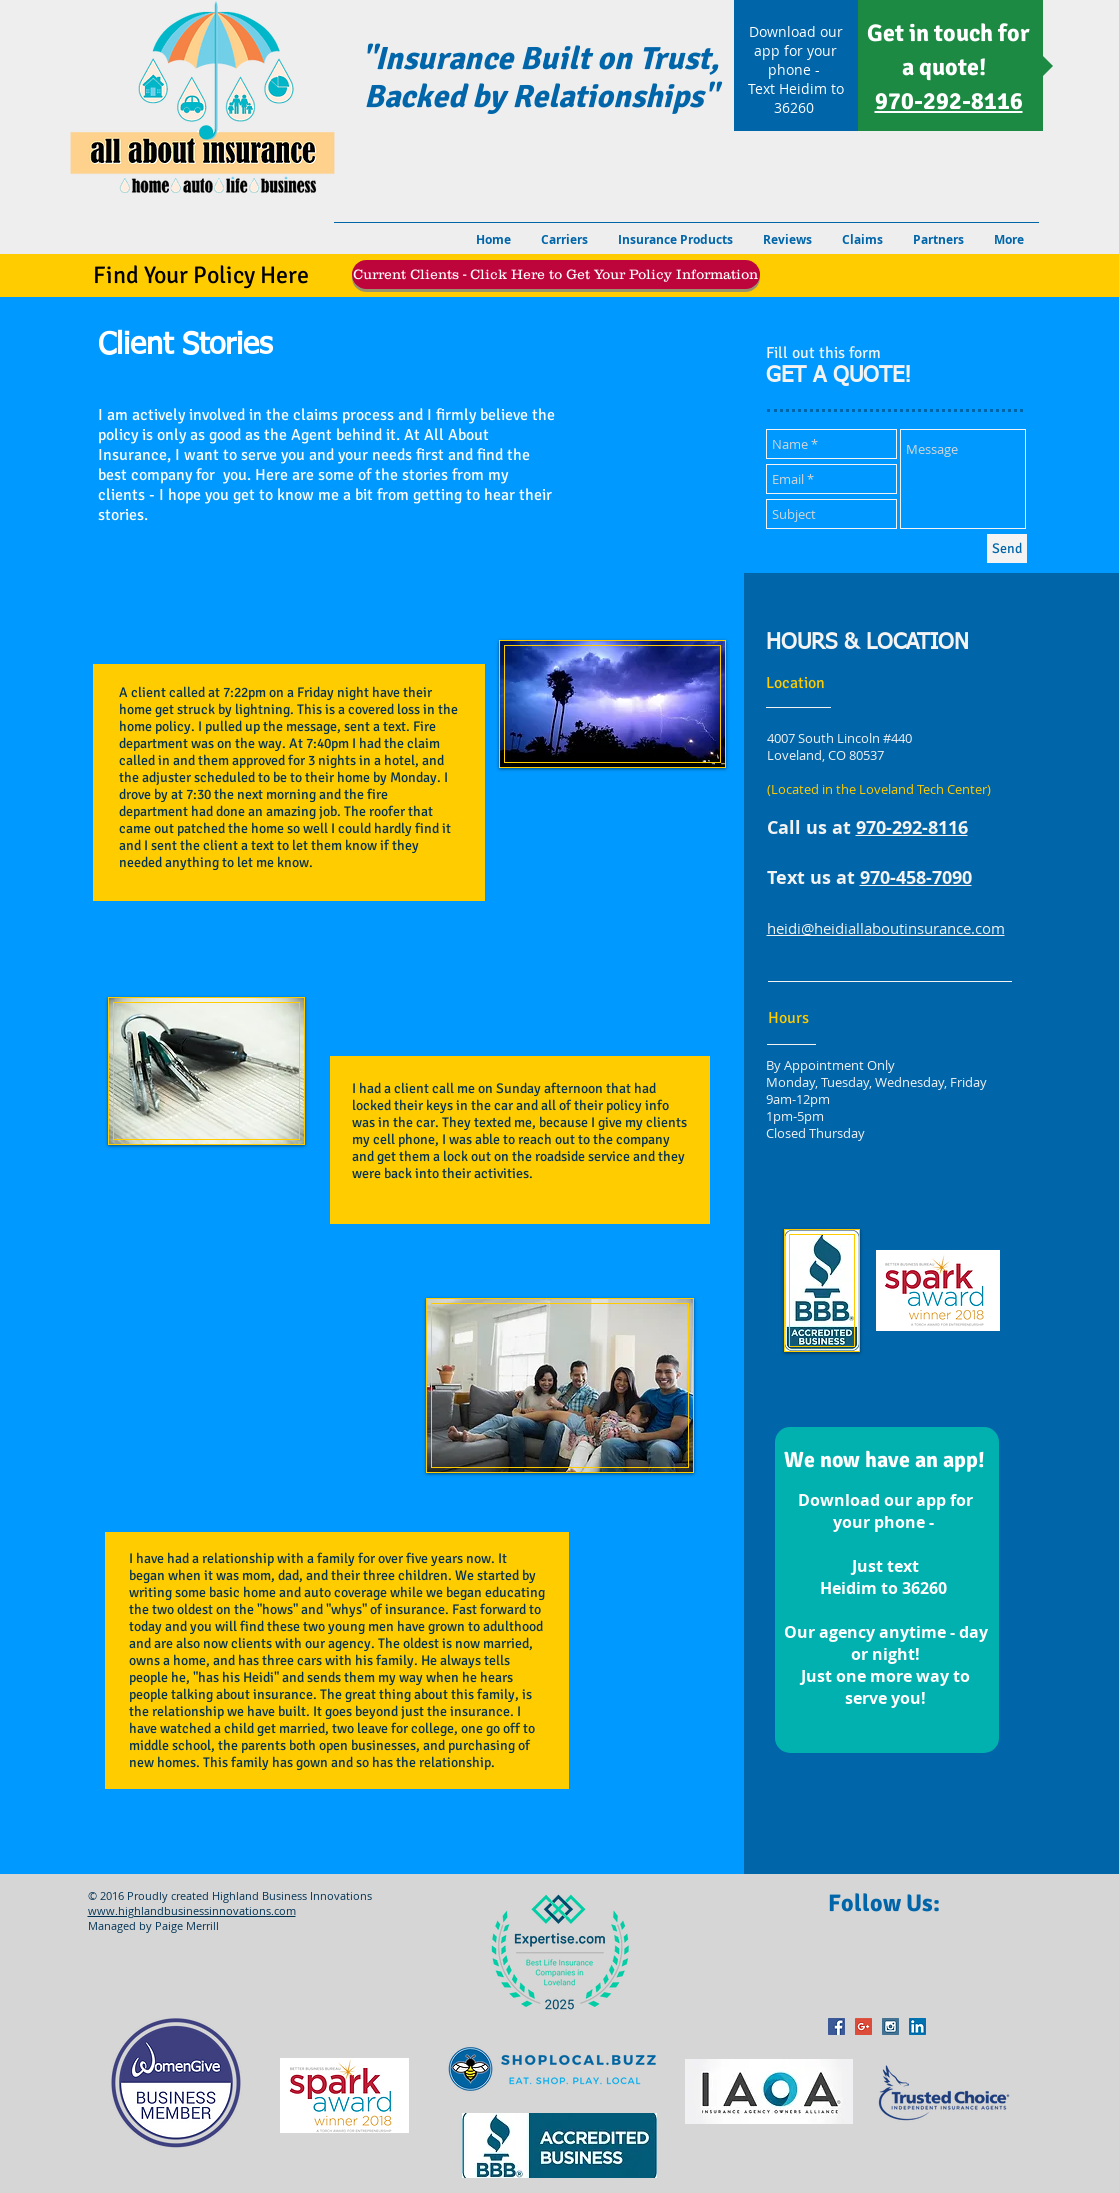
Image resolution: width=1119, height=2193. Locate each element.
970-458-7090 (916, 877)
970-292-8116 (912, 827)
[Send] (1007, 548)
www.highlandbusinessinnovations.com (192, 1910)
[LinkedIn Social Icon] (917, 2026)
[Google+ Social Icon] (863, 2026)
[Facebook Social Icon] (836, 2026)
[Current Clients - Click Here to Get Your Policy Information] (556, 274)
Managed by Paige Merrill (153, 1925)
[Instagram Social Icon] (890, 2026)
